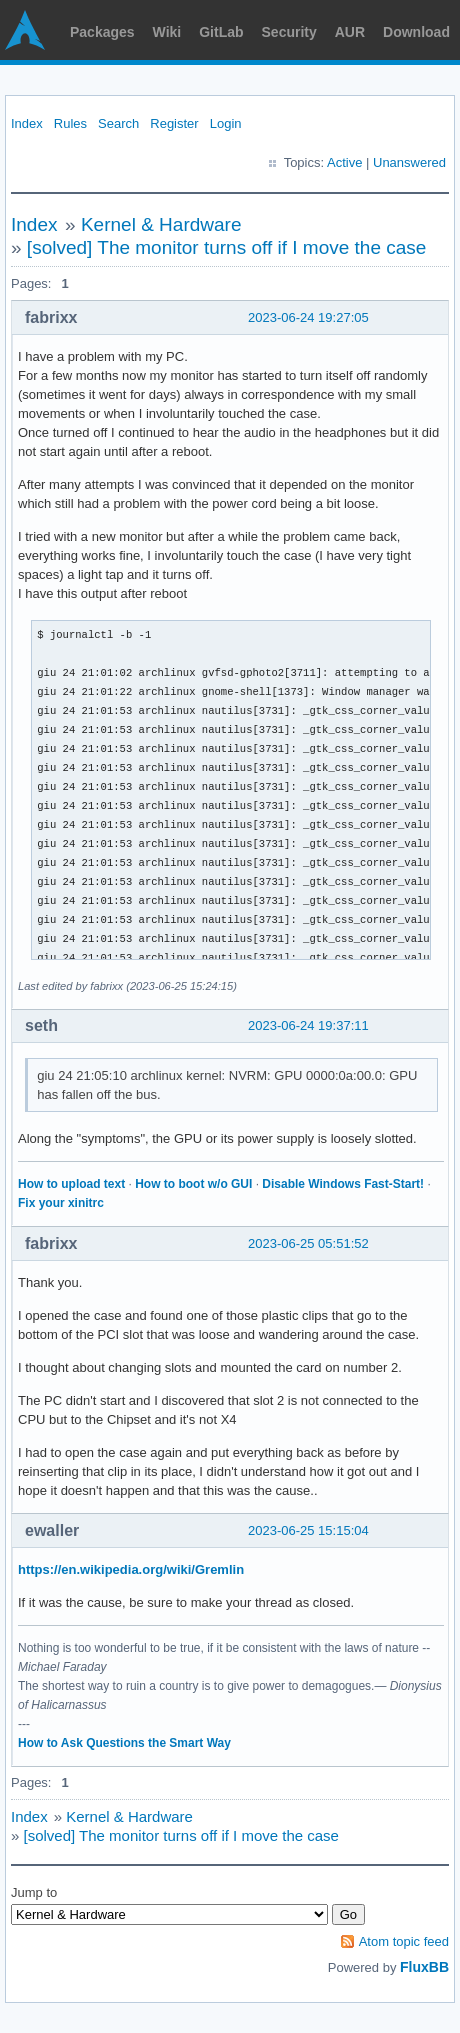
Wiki (167, 32)
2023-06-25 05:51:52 (308, 1243)
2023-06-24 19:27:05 (308, 317)
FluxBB (424, 1967)
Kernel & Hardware (161, 224)
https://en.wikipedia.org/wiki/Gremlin (131, 1569)
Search (118, 123)
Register (174, 123)
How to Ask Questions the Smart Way (124, 1743)
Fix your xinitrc (61, 1203)
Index (27, 123)
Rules (70, 123)
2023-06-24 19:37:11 (308, 1025)
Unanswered (409, 162)
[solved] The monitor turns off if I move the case (227, 247)
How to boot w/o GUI (193, 1184)
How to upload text (71, 1184)
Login (226, 123)
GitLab (221, 32)
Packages (102, 32)
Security (289, 32)
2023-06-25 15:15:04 (308, 1530)
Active (344, 162)
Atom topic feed (404, 1941)
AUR (350, 32)
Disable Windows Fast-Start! (343, 1184)
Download (416, 32)
